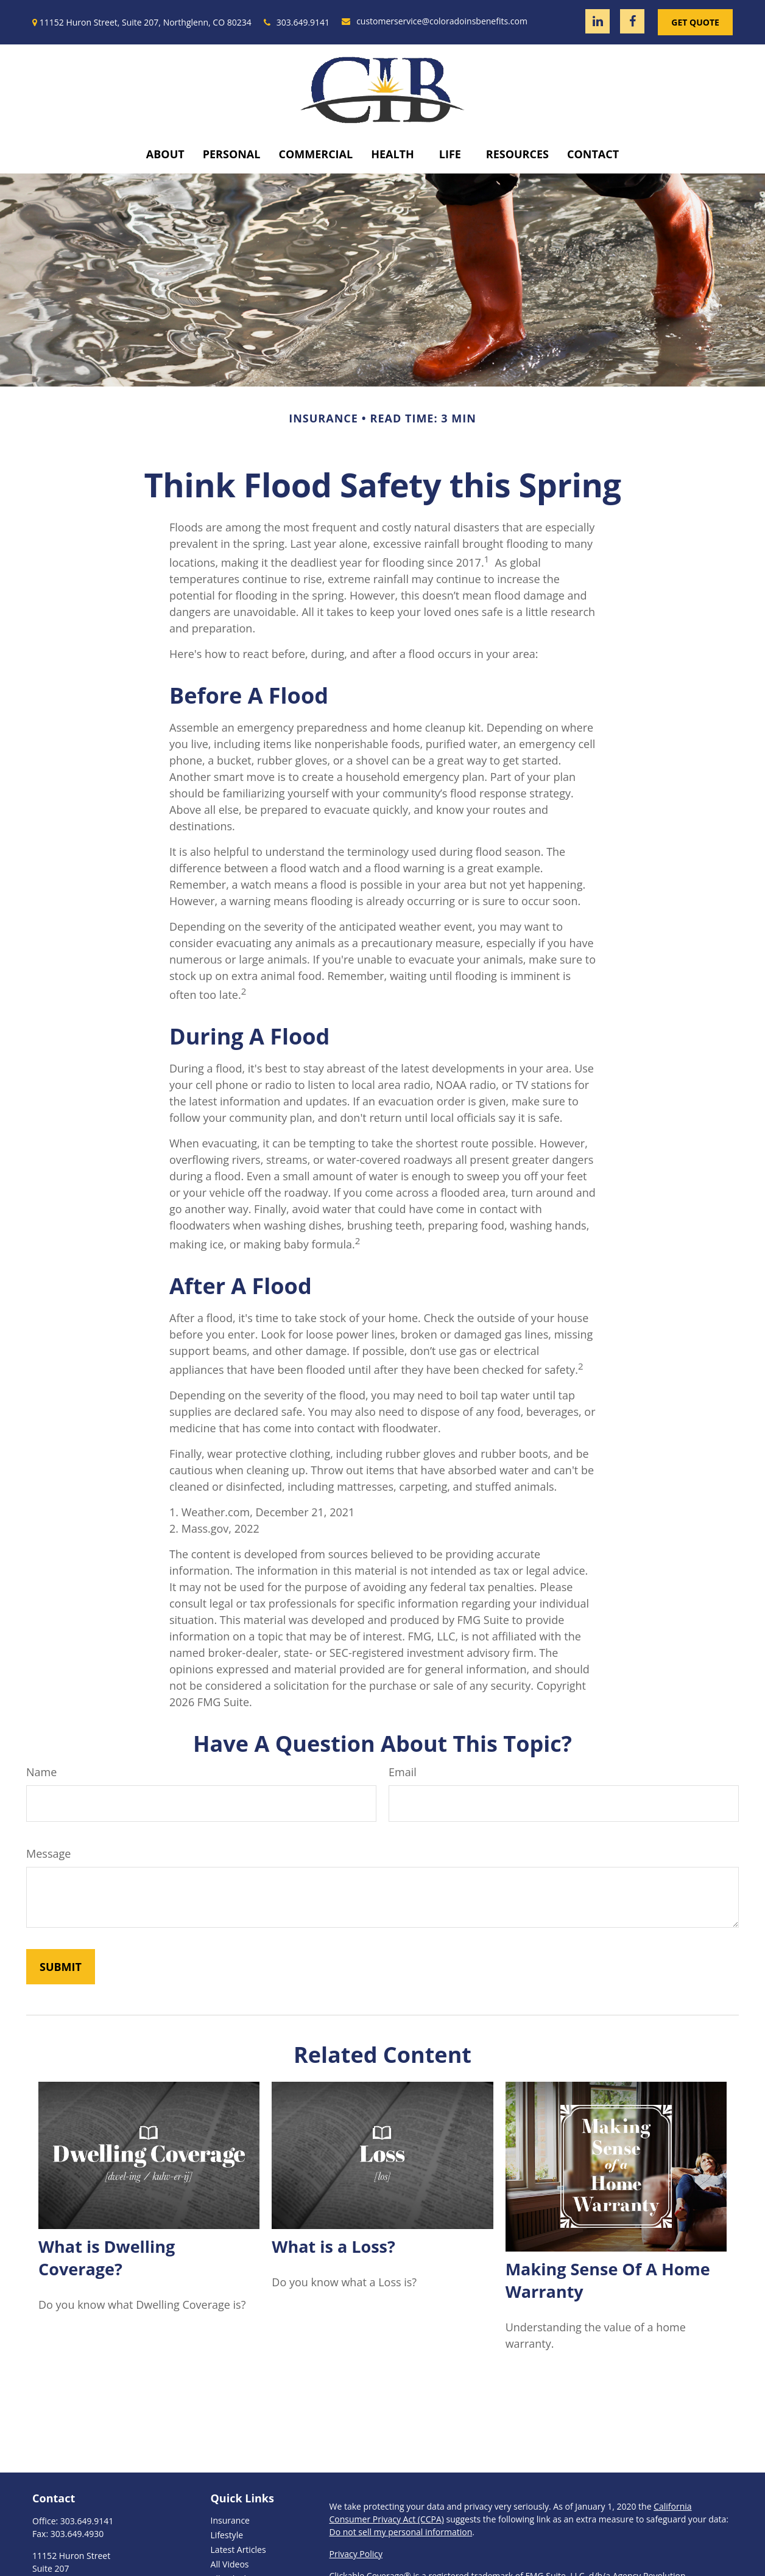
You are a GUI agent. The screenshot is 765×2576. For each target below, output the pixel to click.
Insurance (230, 2520)
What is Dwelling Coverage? (106, 2257)
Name (41, 1772)
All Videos (230, 2564)
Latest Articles (238, 2549)
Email (403, 1772)
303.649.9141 (297, 22)
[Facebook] (632, 21)
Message (48, 1853)
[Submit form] (60, 1966)
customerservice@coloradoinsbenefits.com (434, 21)
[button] (165, 154)
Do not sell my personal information (401, 2532)
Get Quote (695, 22)
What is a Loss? (333, 2246)
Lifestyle (227, 2535)
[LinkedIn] (597, 21)
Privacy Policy (356, 2554)
